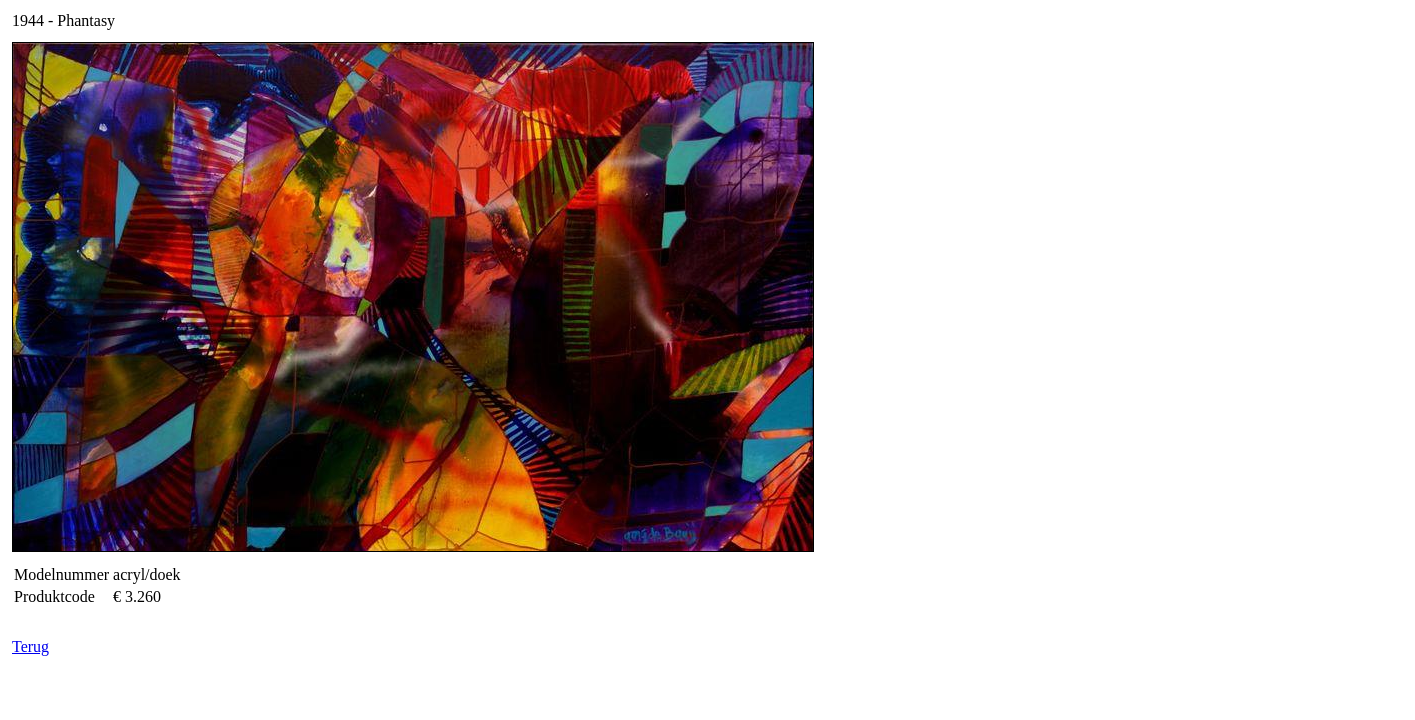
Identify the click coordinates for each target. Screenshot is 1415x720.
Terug (30, 646)
